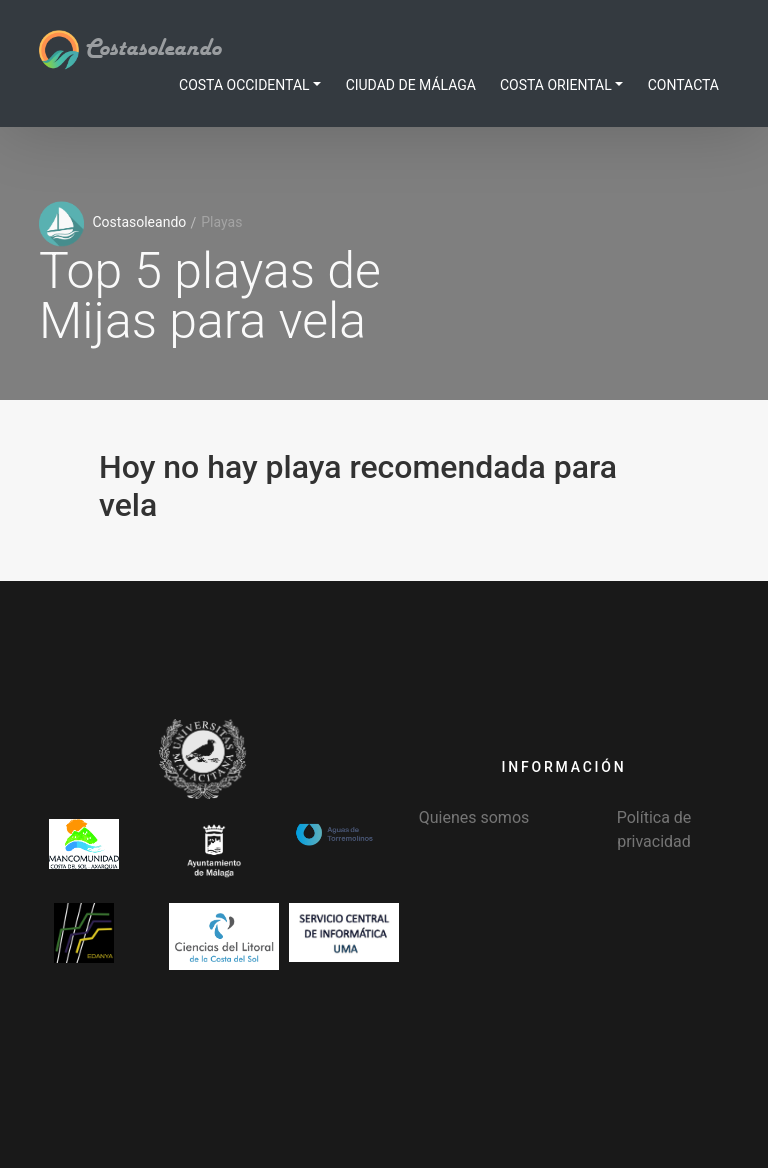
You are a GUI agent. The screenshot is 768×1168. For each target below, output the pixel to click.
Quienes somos (474, 817)
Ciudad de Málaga (411, 85)
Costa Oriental (556, 85)
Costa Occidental (244, 85)
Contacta (683, 85)
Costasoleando (130, 49)
